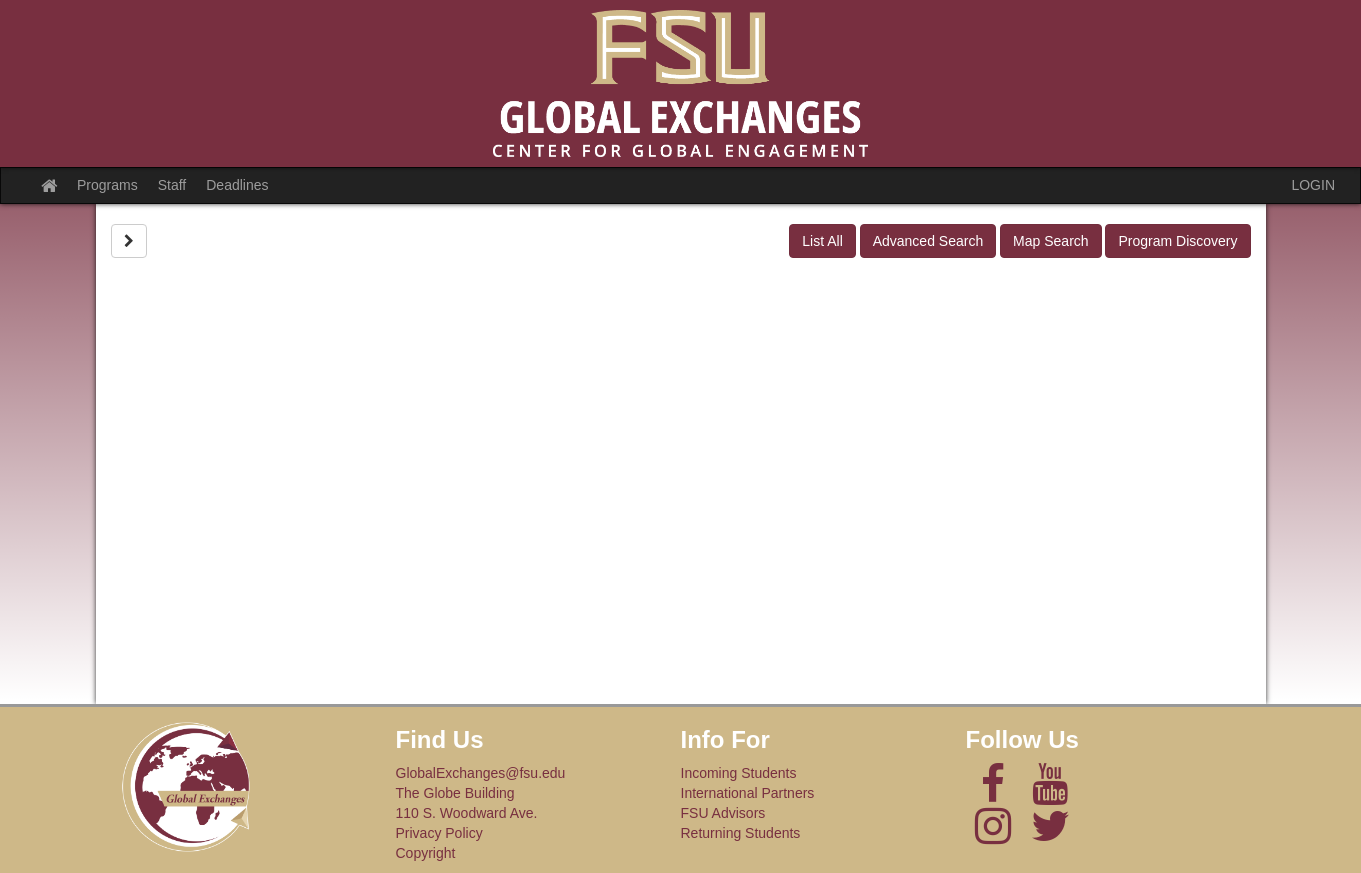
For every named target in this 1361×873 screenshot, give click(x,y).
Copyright (426, 853)
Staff (172, 185)
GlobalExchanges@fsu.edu (481, 773)
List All (822, 241)
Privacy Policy (439, 833)
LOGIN (1313, 185)
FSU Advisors (723, 813)
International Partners (748, 793)
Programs (107, 185)
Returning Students (741, 833)
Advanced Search (928, 241)
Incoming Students (739, 773)
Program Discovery (1177, 241)
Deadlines (237, 185)
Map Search (1050, 241)
